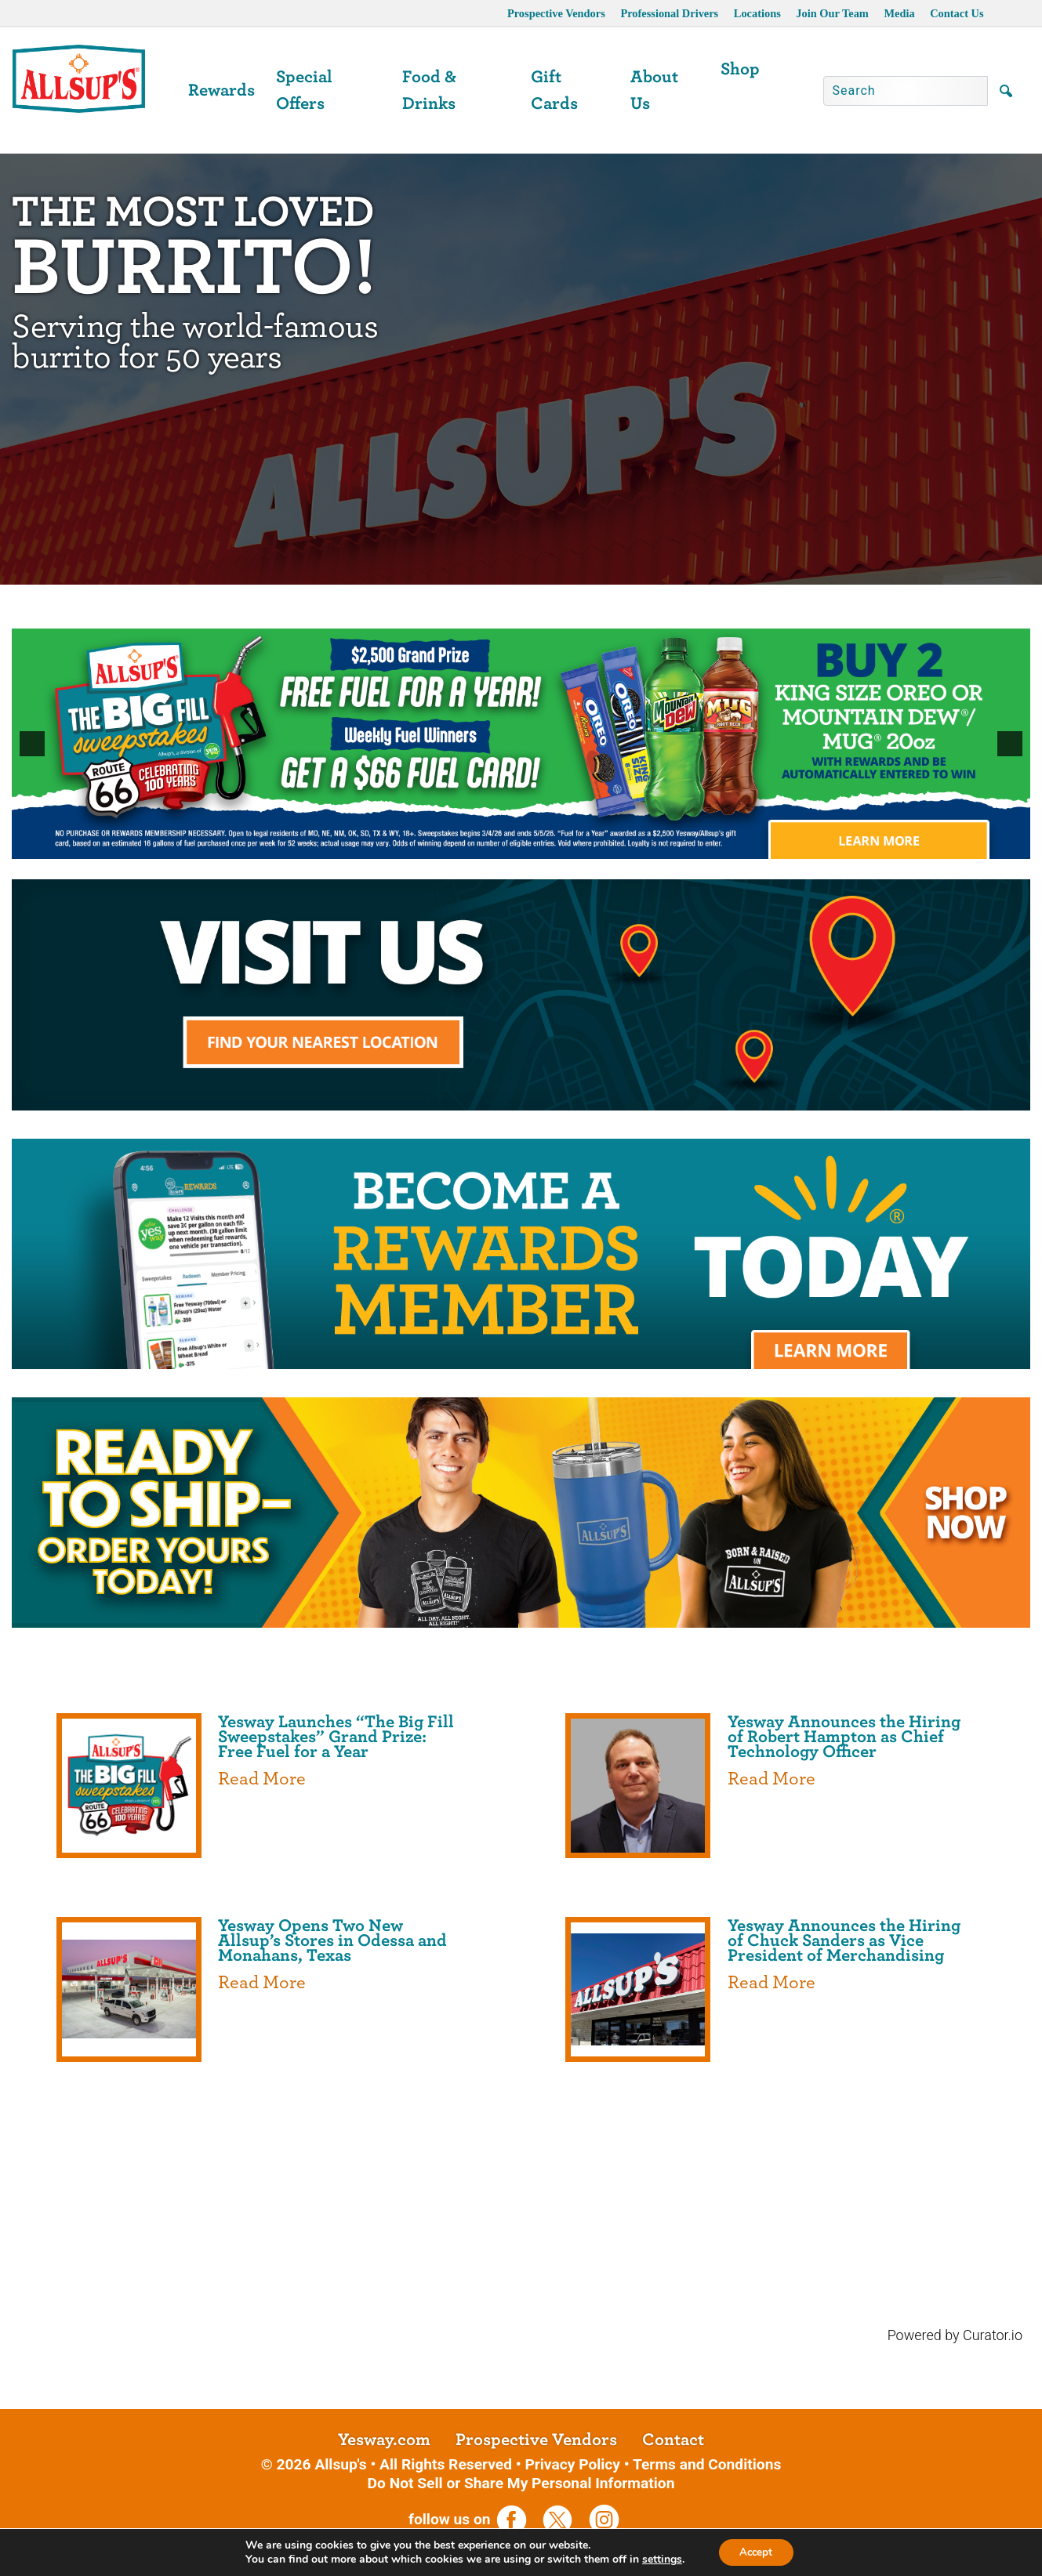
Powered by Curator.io (955, 2335)
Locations (757, 13)
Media (899, 13)
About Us (654, 90)
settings (659, 2559)
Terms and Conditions (707, 2464)
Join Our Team (832, 13)
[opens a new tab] (521, 1252)
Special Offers (304, 90)
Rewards (221, 90)
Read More (262, 1779)
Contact (673, 2439)
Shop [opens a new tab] (740, 69)
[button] (32, 743)
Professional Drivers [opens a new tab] (669, 13)
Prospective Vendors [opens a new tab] (556, 13)
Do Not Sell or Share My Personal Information (521, 2483)
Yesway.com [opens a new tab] (384, 2439)
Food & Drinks (429, 90)
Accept (756, 2551)
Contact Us (956, 13)
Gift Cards (554, 90)
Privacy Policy (572, 2464)
